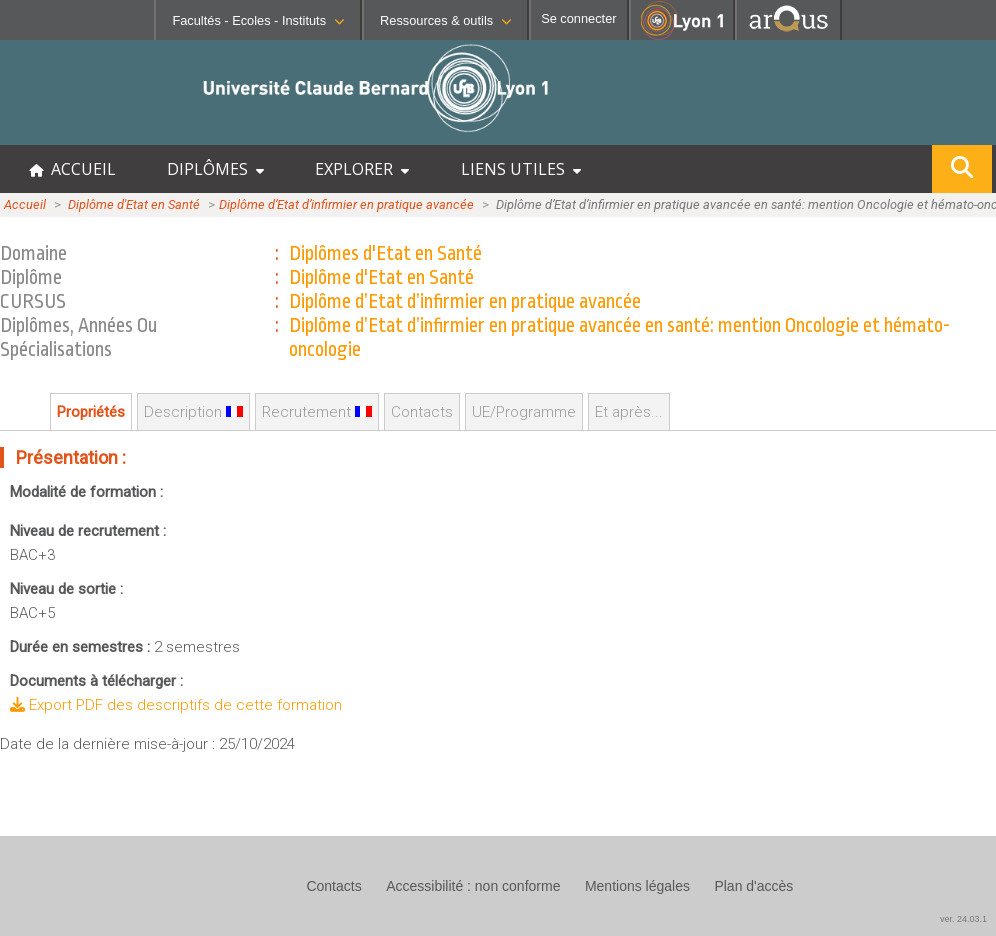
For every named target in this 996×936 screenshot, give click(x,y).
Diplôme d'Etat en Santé (134, 204)
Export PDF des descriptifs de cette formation (176, 705)
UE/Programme (524, 412)
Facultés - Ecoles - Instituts (258, 20)
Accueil (25, 204)
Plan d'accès (753, 886)
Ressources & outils (445, 20)
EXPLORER (362, 169)
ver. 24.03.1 (963, 919)
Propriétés (91, 412)
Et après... (629, 412)
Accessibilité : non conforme (473, 886)
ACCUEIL (72, 169)
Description (193, 412)
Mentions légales (637, 886)
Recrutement (317, 412)
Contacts (422, 412)
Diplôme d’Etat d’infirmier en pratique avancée (346, 204)
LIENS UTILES (521, 169)
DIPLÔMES (215, 169)
